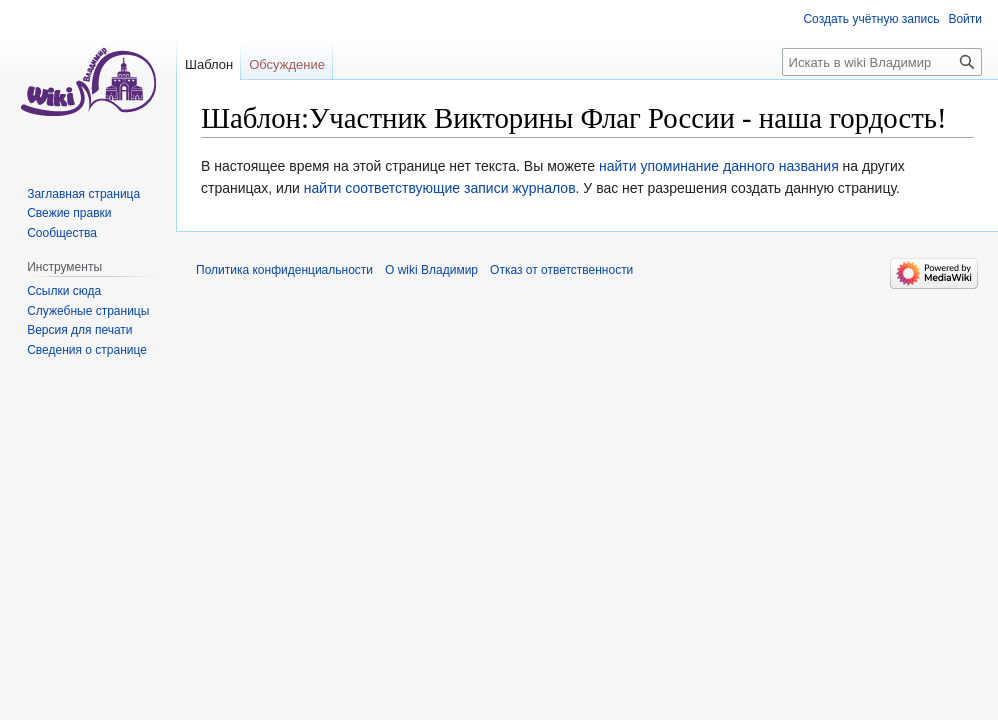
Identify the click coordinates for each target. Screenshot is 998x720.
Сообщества (62, 233)
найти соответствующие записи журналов (440, 188)
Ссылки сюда (64, 291)
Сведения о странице (87, 350)
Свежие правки (69, 213)
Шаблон (209, 64)
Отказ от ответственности (561, 270)
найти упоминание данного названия (719, 166)
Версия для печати (79, 330)
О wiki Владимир (431, 270)
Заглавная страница (83, 194)
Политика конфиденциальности (284, 270)
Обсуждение (287, 64)
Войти (965, 19)
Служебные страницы (88, 311)
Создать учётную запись (871, 19)
